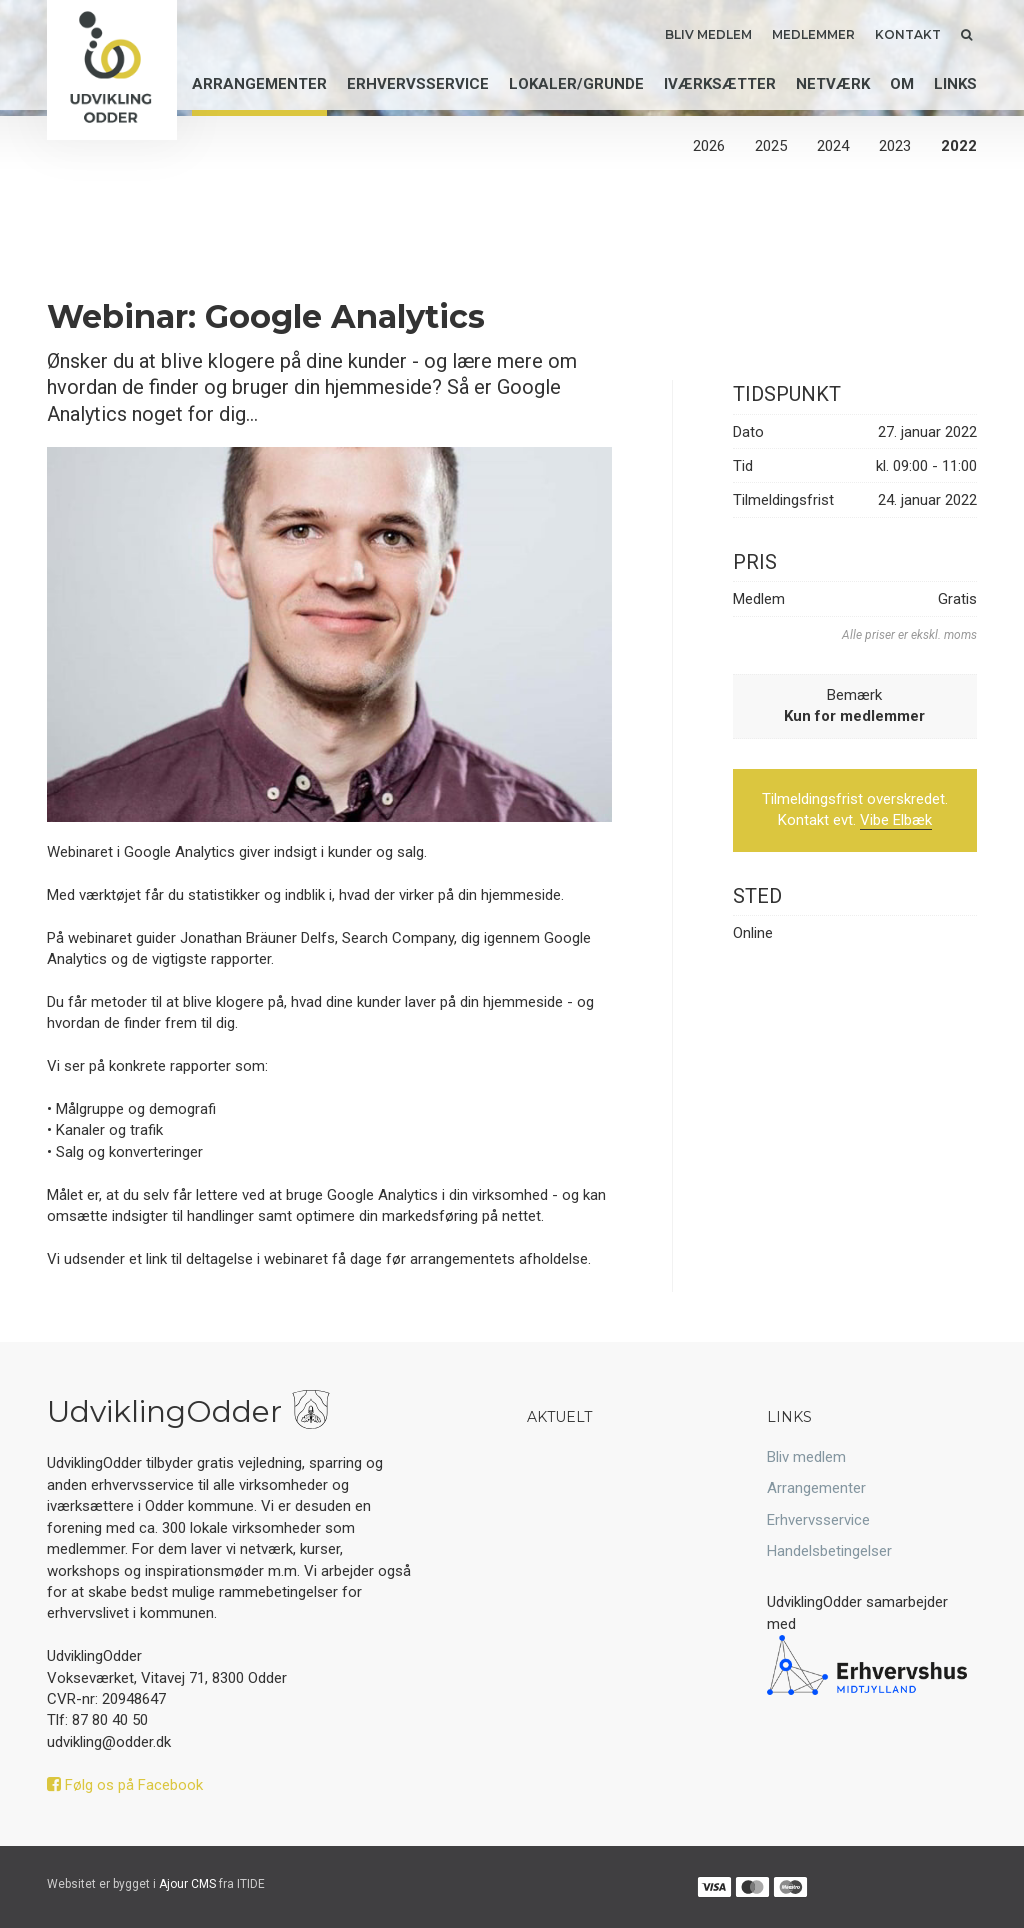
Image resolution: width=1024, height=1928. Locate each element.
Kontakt (908, 34)
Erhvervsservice (418, 84)
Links (955, 84)
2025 (771, 146)
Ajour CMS (187, 1884)
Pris (755, 562)
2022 (959, 146)
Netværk (833, 84)
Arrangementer (259, 84)
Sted (757, 896)
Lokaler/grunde (576, 84)
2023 (895, 146)
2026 (709, 146)
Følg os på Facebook (125, 1785)
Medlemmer (813, 34)
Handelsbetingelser (829, 1551)
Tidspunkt (787, 394)
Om (902, 84)
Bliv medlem (708, 34)
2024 (833, 146)
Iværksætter (720, 84)
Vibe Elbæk (896, 820)
